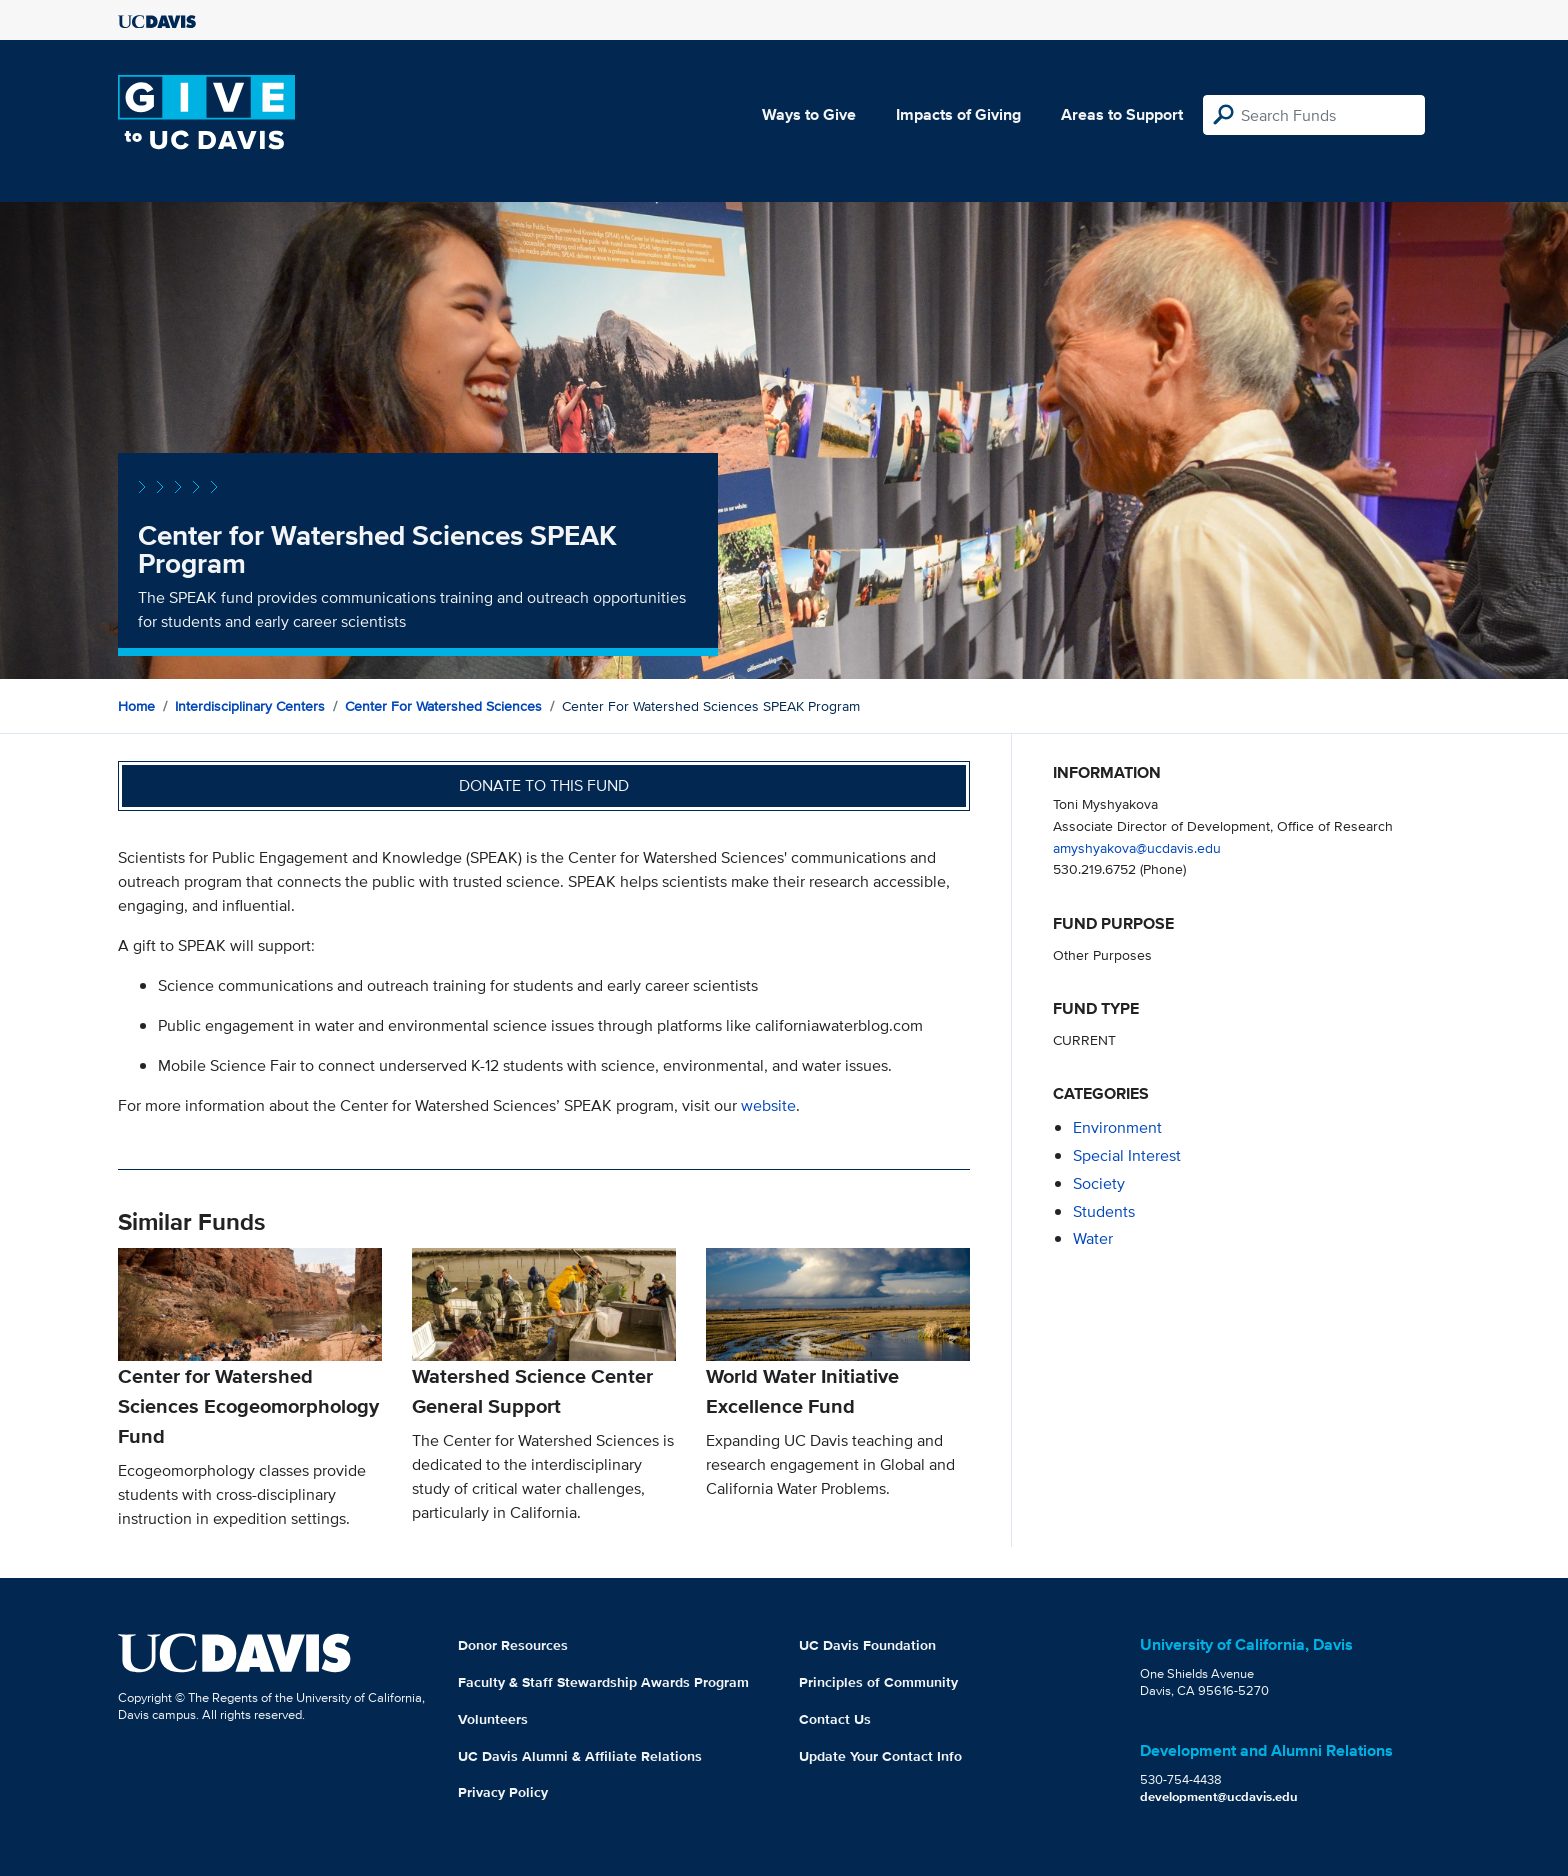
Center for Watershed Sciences (443, 706)
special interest (1127, 1155)
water (1093, 1238)
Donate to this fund (544, 785)
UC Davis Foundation (867, 1645)
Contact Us (835, 1719)
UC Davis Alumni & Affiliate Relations (580, 1756)
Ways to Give (809, 114)
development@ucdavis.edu (1219, 1796)
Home (136, 706)
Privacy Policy (503, 1792)
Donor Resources (513, 1645)
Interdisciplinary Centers (250, 706)
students (1104, 1211)
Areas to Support (1122, 114)
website (768, 1105)
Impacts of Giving (958, 114)
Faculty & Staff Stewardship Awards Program (603, 1682)
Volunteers (493, 1719)
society (1099, 1183)
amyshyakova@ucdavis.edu (1137, 847)
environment (1117, 1127)
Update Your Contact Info (880, 1756)
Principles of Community (878, 1682)
